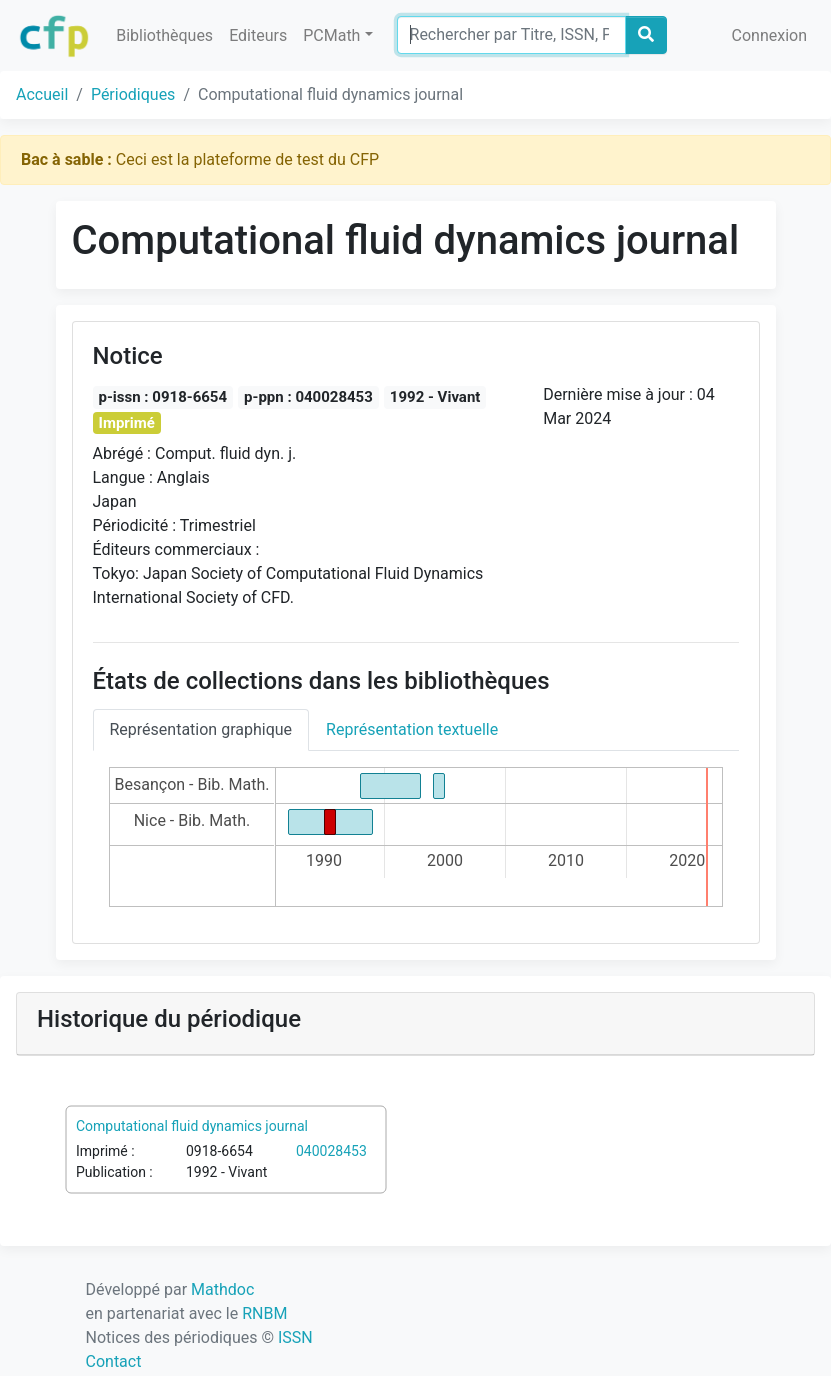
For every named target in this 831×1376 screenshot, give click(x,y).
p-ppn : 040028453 (308, 397)
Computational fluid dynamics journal (192, 1126)
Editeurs (258, 35)
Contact (114, 1361)
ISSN (295, 1337)
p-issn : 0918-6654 (163, 397)
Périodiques (133, 94)
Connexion (769, 35)
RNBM (264, 1313)
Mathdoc (222, 1289)
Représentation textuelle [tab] (412, 729)
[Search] (511, 35)
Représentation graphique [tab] (201, 729)
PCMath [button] (331, 35)
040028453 (331, 1151)
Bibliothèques (164, 35)
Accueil (42, 94)
